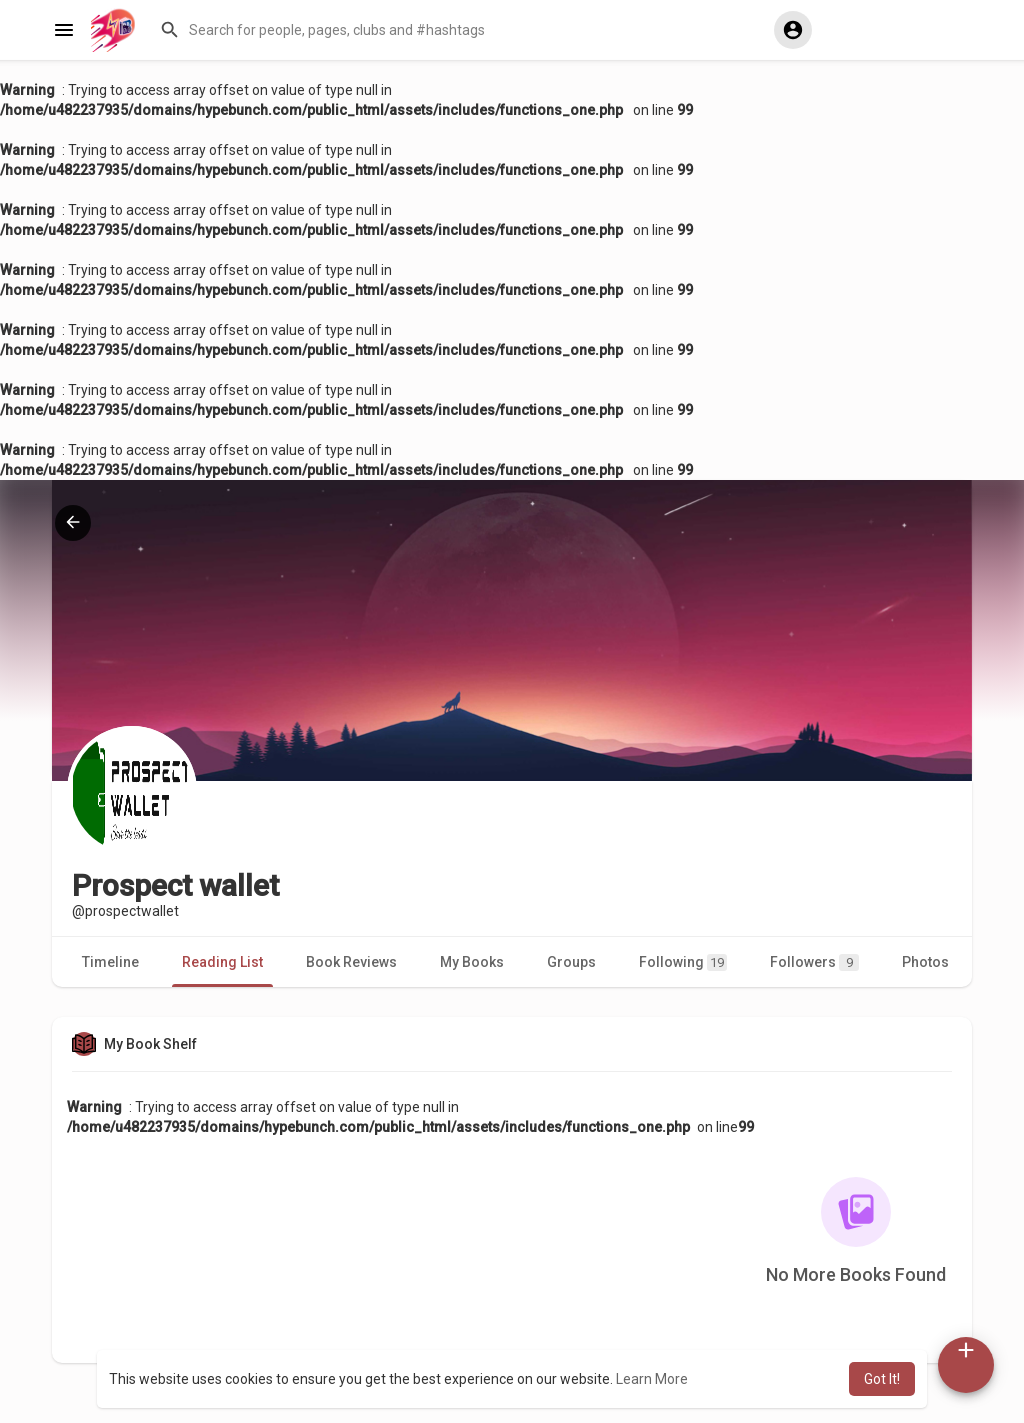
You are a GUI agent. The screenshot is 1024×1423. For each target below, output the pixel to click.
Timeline (110, 962)
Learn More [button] (652, 1379)
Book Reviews (351, 962)
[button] (457, 30)
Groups (571, 962)
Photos (925, 962)
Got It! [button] (882, 1379)
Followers (814, 962)
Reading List (222, 962)
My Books (472, 962)
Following (683, 962)
